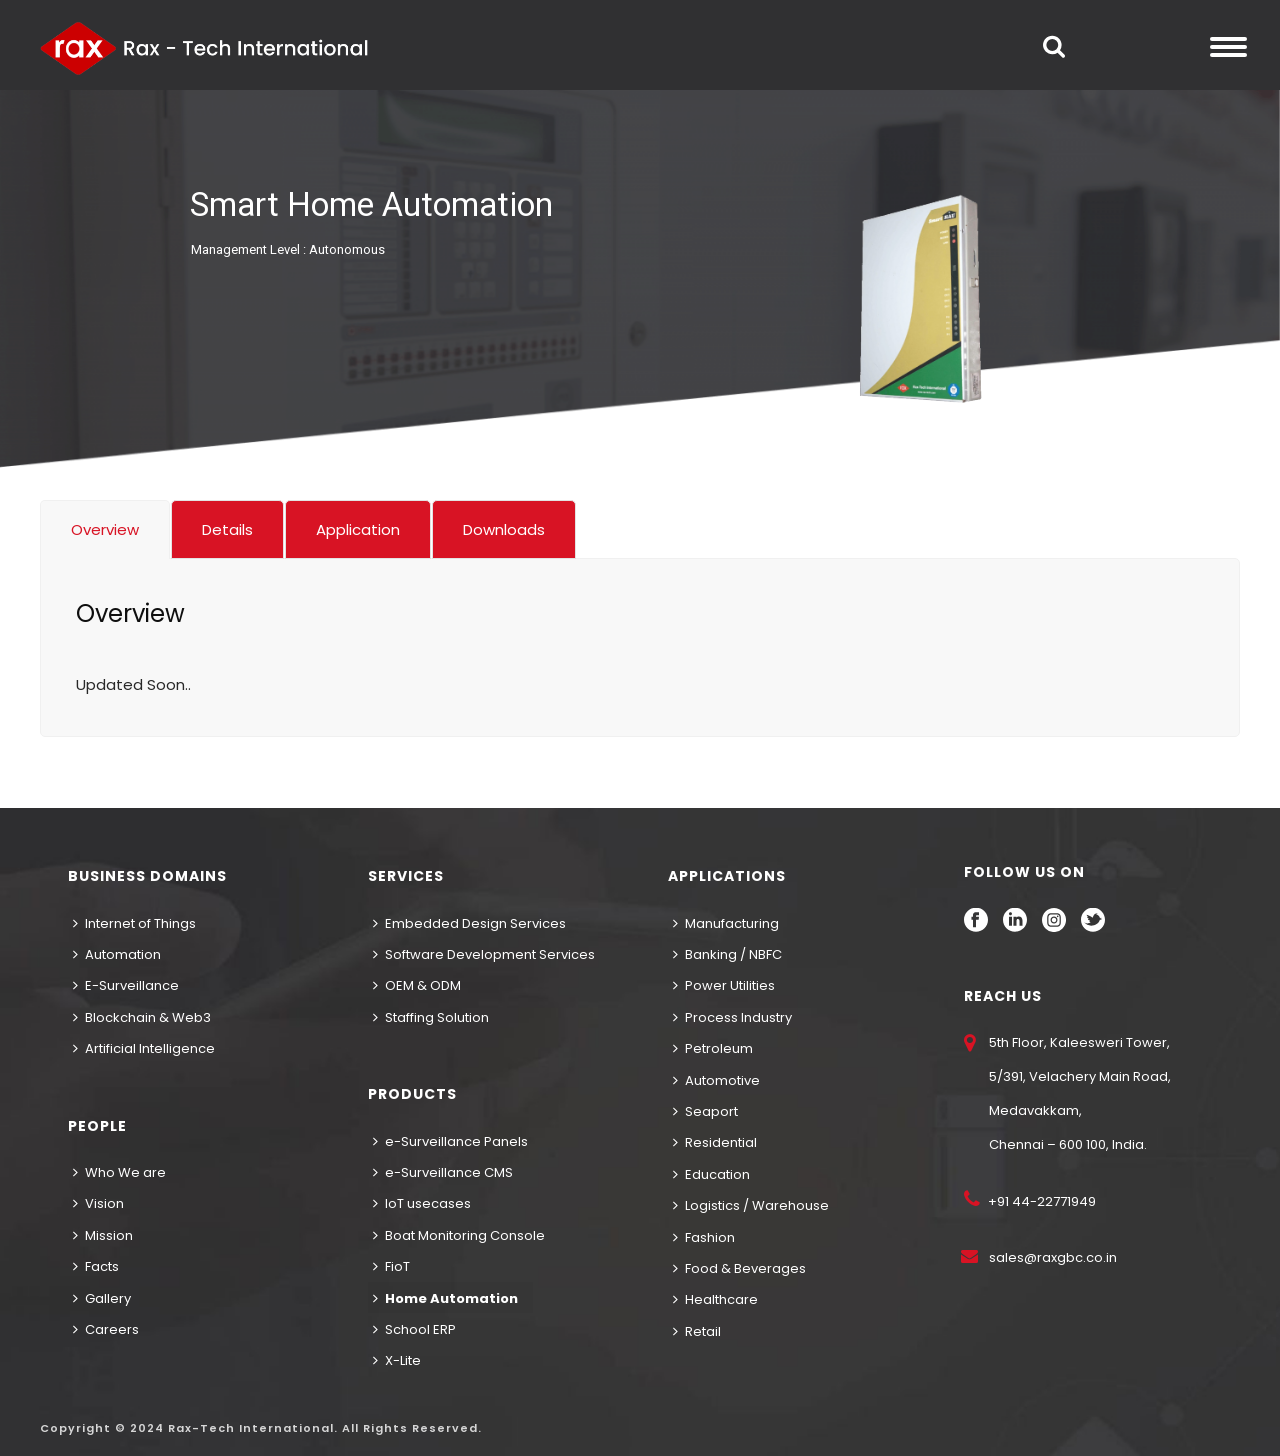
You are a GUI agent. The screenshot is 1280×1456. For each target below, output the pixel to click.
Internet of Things (134, 923)
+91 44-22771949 (1040, 1201)
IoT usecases (422, 1203)
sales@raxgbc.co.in (1053, 1257)
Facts (96, 1266)
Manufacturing (726, 923)
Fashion (704, 1237)
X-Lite (397, 1360)
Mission (103, 1235)
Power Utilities (724, 985)
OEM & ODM (417, 985)
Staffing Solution (431, 1017)
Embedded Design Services (469, 923)
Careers (106, 1329)
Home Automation (445, 1298)
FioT (391, 1266)
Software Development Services (484, 954)
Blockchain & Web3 (142, 1017)
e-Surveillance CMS (443, 1172)
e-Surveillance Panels (450, 1141)
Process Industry (732, 1017)
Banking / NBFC (727, 954)
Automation (117, 954)
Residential (715, 1142)
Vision (98, 1203)
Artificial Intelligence (144, 1048)
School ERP (414, 1329)
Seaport (705, 1111)
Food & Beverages (739, 1268)
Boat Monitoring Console (459, 1235)
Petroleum (713, 1048)
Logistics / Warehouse (751, 1205)
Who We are (119, 1172)
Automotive (716, 1080)
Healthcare (715, 1299)
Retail (697, 1331)
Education (711, 1174)
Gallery (102, 1298)
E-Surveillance (126, 985)
